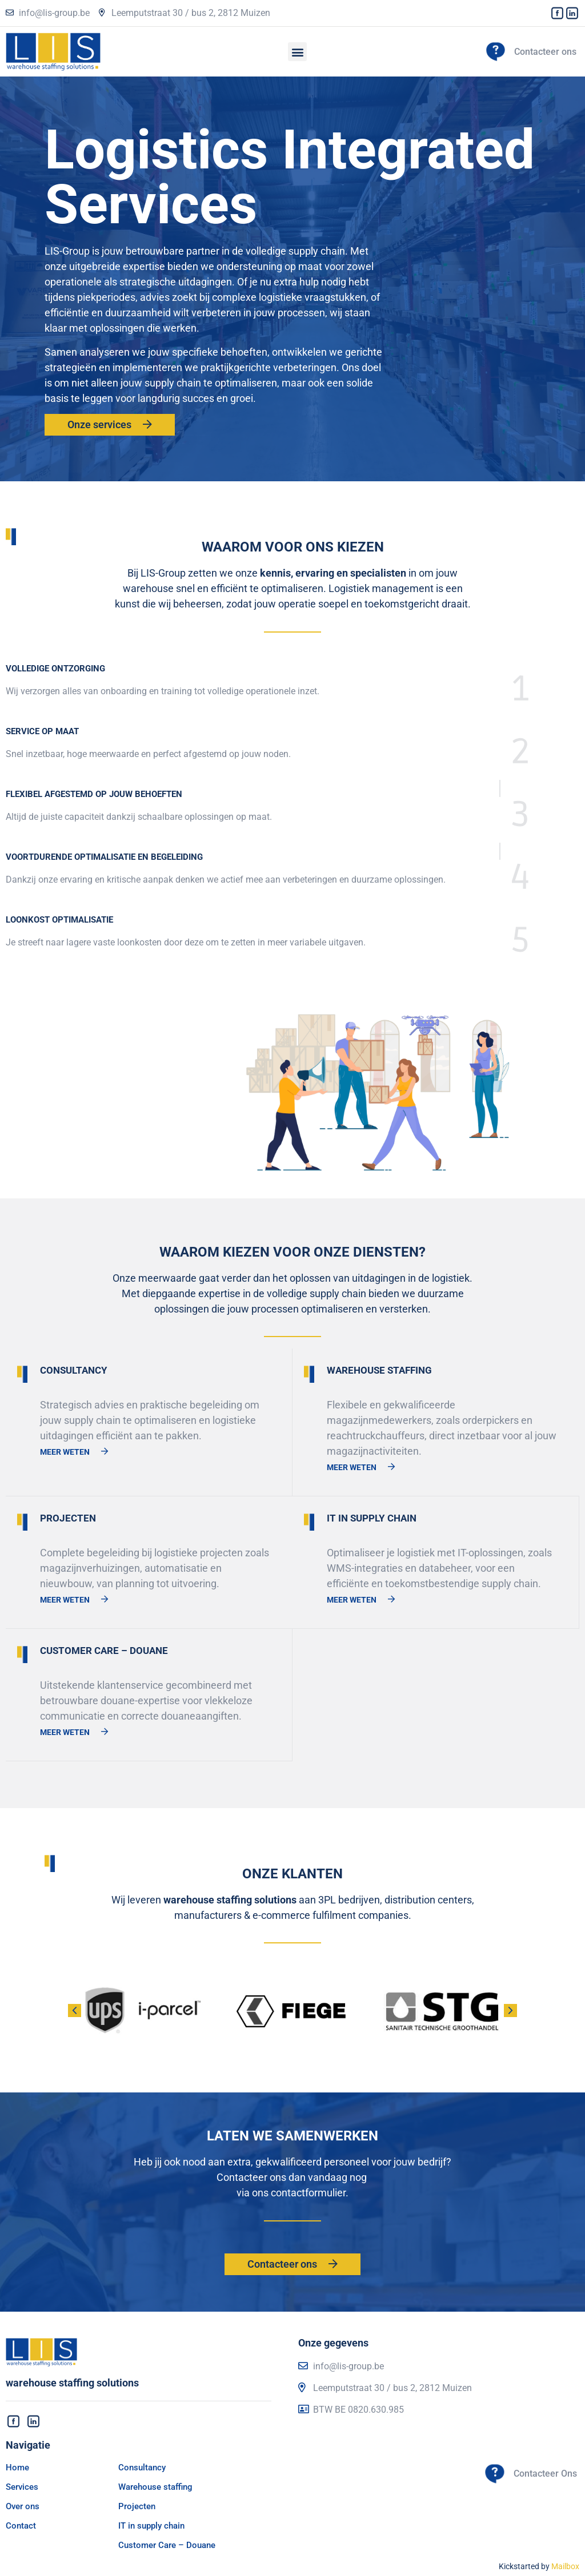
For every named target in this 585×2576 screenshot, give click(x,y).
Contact (21, 2526)
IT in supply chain (151, 2526)
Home (17, 2467)
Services (22, 2487)
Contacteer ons (545, 51)
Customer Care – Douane (166, 2545)
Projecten (136, 2506)
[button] (297, 51)
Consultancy (142, 2467)
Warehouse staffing (155, 2487)
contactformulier (308, 2193)
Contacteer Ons (545, 2473)
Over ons (22, 2506)
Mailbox (565, 2566)
